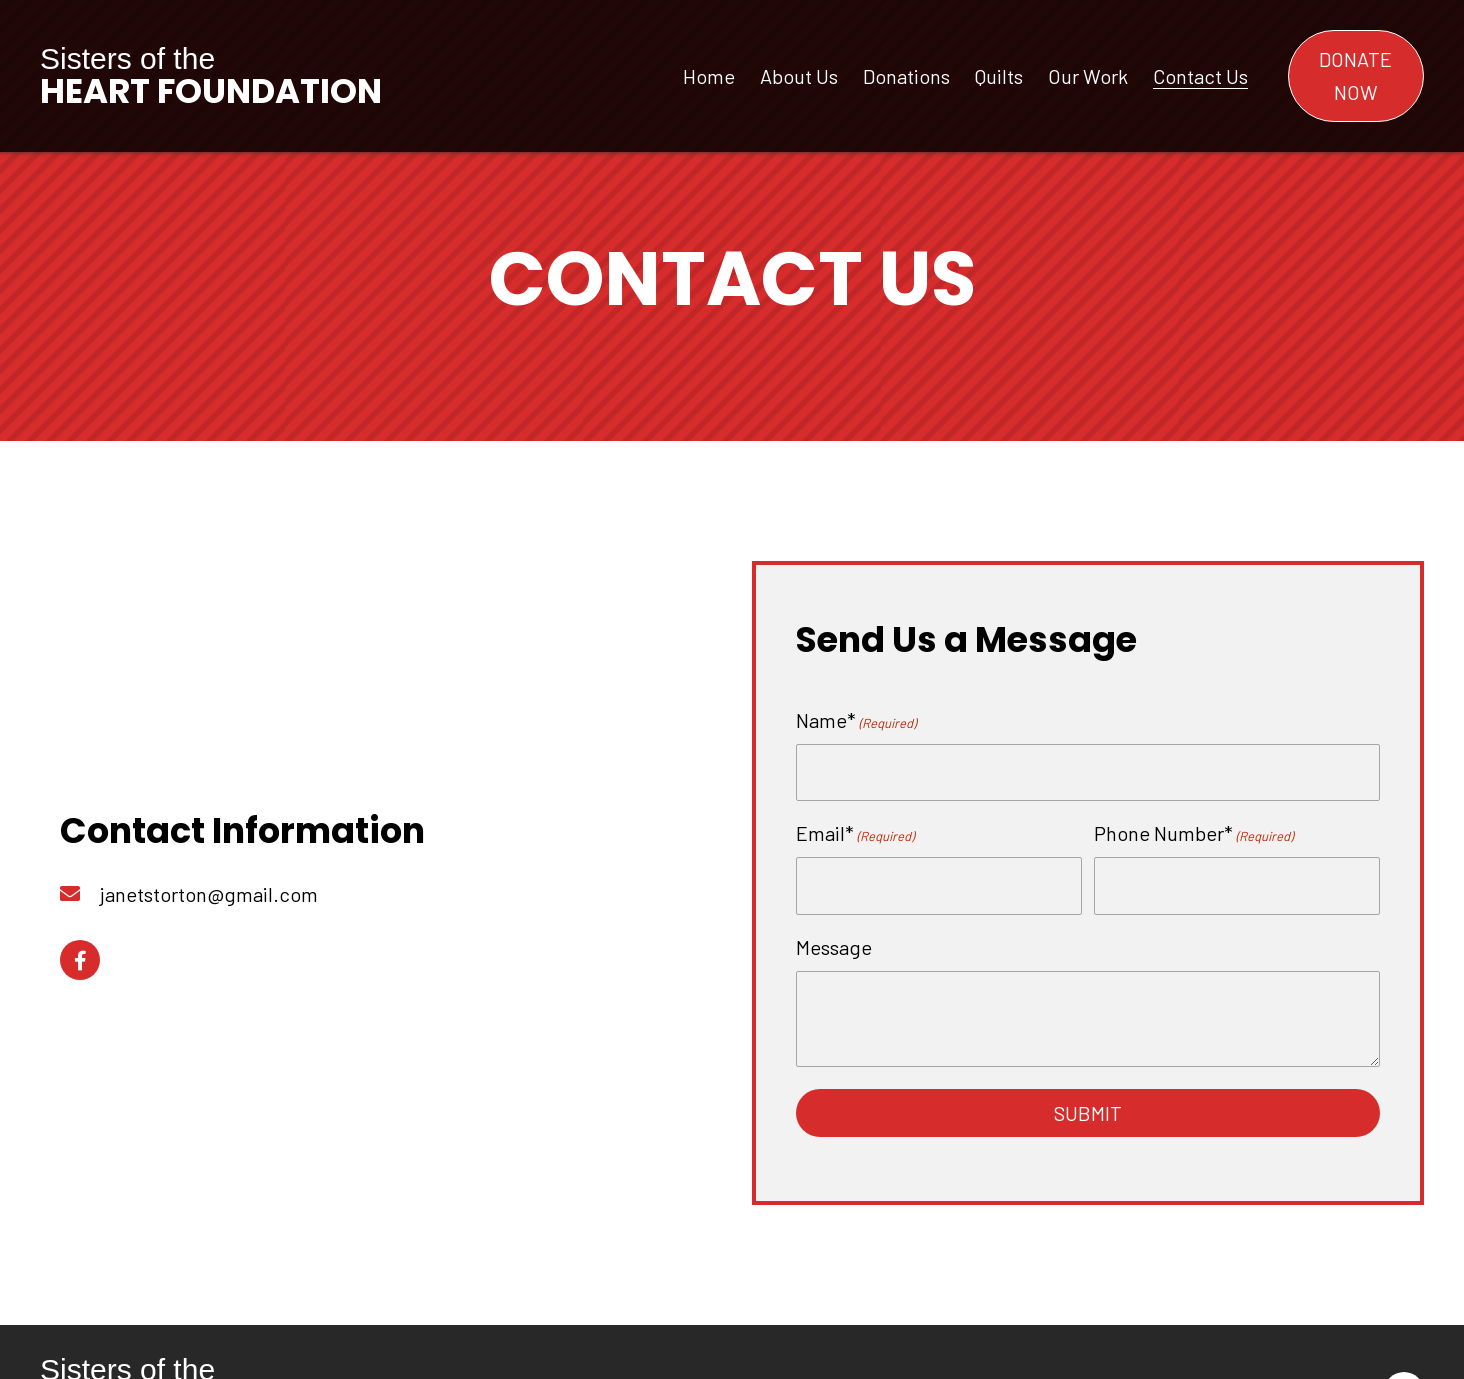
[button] (1356, 76)
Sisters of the (211, 75)
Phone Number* (1193, 832)
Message (834, 941)
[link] (709, 73)
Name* (856, 721)
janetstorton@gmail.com (209, 891)
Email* (855, 832)
